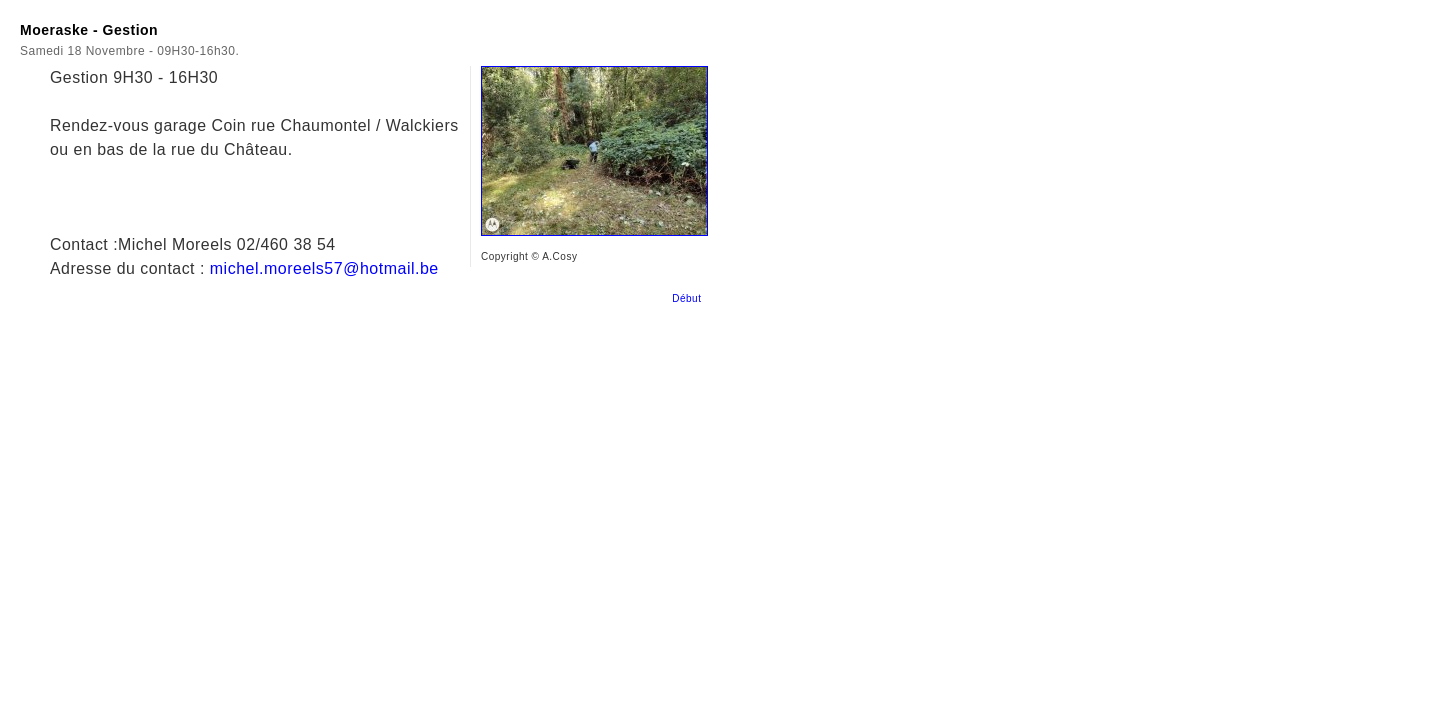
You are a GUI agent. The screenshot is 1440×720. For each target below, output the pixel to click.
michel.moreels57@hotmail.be (324, 268)
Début (690, 298)
